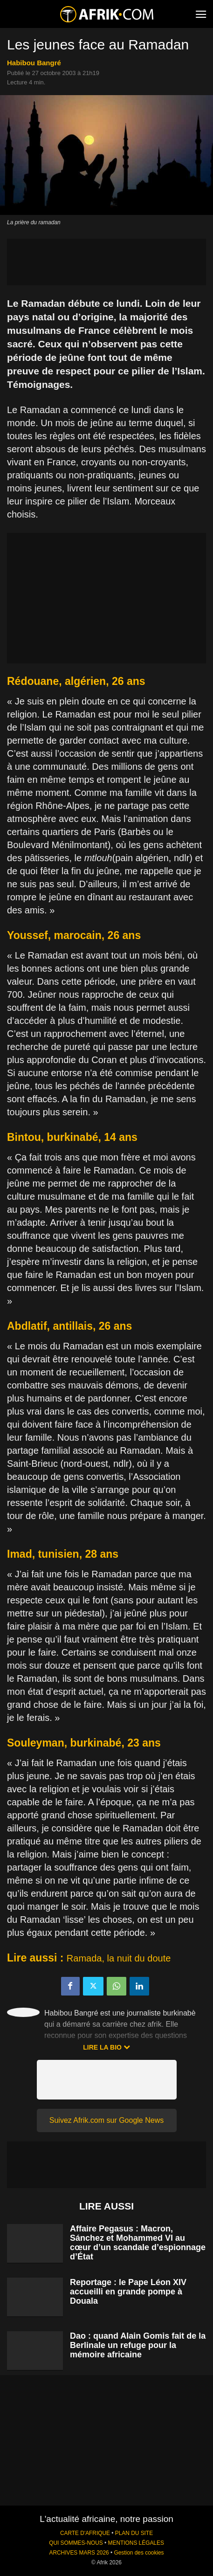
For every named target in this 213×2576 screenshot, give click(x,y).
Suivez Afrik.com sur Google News (106, 2120)
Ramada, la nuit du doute (119, 1958)
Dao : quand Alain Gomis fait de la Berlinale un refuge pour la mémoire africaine (138, 2345)
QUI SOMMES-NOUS (76, 2543)
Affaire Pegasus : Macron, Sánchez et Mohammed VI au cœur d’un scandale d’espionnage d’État (138, 2242)
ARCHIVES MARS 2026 (79, 2552)
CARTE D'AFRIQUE (85, 2533)
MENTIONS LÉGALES (136, 2543)
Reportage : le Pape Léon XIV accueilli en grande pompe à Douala (128, 2292)
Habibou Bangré (34, 63)
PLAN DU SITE (134, 2533)
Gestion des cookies (139, 2552)
